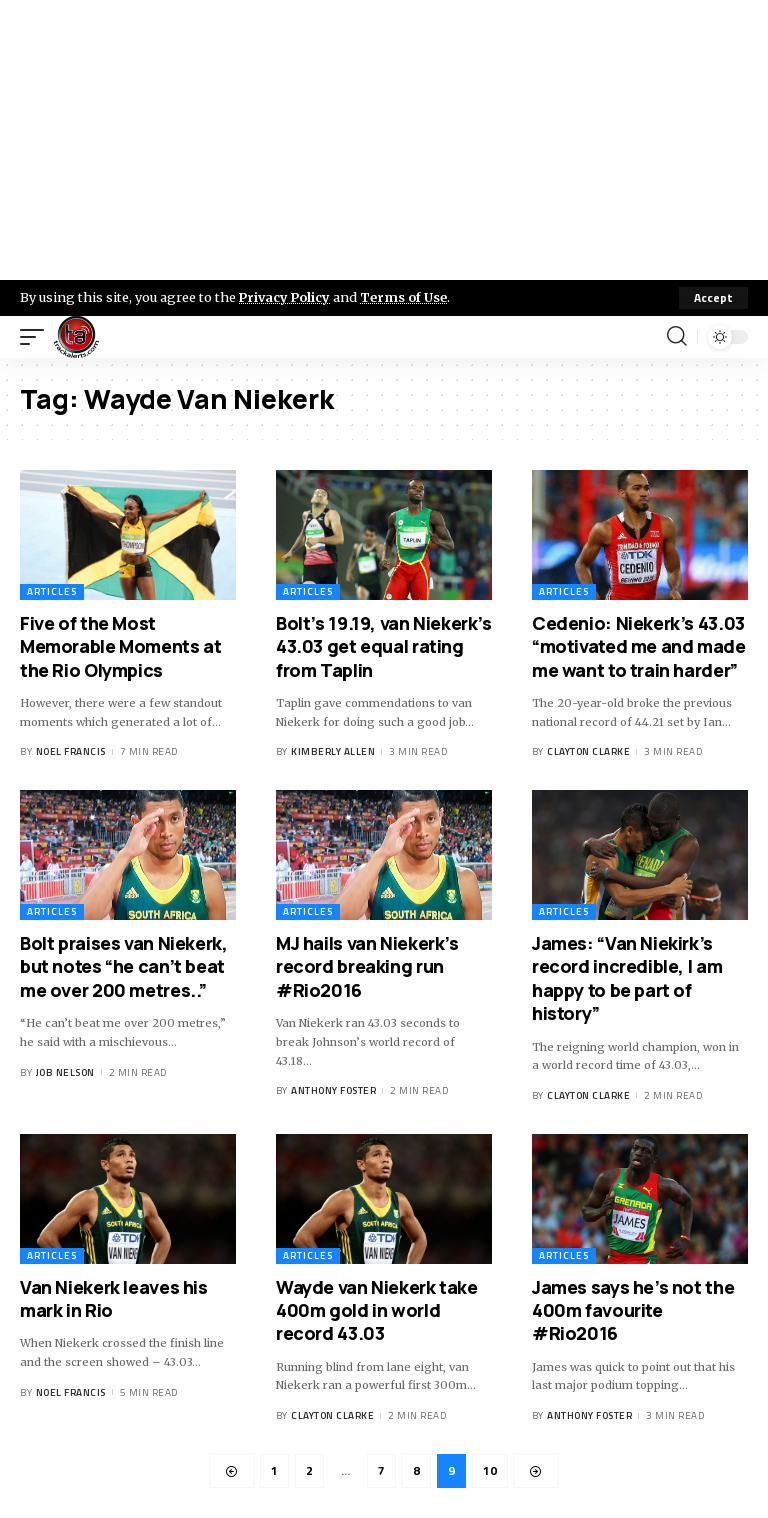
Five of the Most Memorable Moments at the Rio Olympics (120, 646)
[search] (677, 337)
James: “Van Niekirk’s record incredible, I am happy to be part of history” (627, 978)
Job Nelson (65, 1072)
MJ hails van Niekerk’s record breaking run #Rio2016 (367, 966)
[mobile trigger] (37, 337)
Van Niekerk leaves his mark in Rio (114, 1298)
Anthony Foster (333, 1090)
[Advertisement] (384, 140)
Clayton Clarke (588, 752)
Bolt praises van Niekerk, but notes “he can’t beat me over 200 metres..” (124, 966)
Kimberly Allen (333, 752)
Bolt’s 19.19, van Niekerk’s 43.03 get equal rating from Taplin (384, 646)
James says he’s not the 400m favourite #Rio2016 (633, 1310)
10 (490, 1470)
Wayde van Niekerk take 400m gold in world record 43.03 (377, 1310)
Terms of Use (406, 297)
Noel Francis (71, 752)
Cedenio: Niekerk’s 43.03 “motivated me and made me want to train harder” (639, 646)
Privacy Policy (286, 297)
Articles (52, 591)
